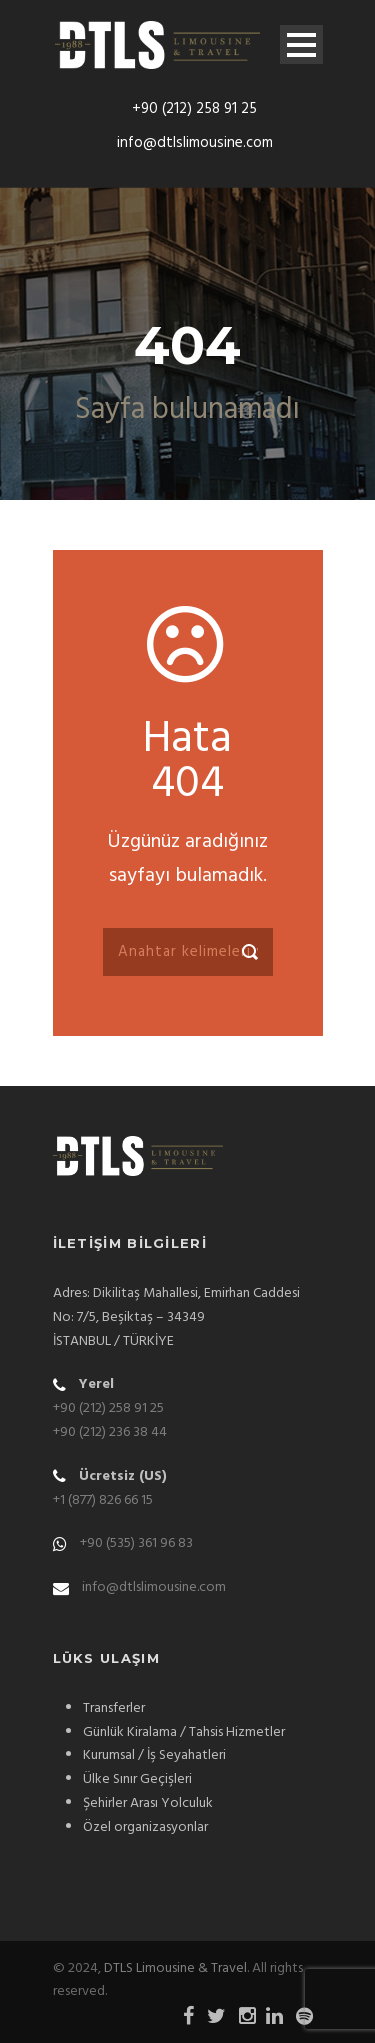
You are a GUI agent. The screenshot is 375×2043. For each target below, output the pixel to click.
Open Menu (301, 44)
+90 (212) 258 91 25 (194, 109)
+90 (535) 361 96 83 (136, 1543)
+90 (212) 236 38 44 (110, 1432)
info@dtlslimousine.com (195, 143)
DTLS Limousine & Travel (175, 1968)
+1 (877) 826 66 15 (103, 1500)
